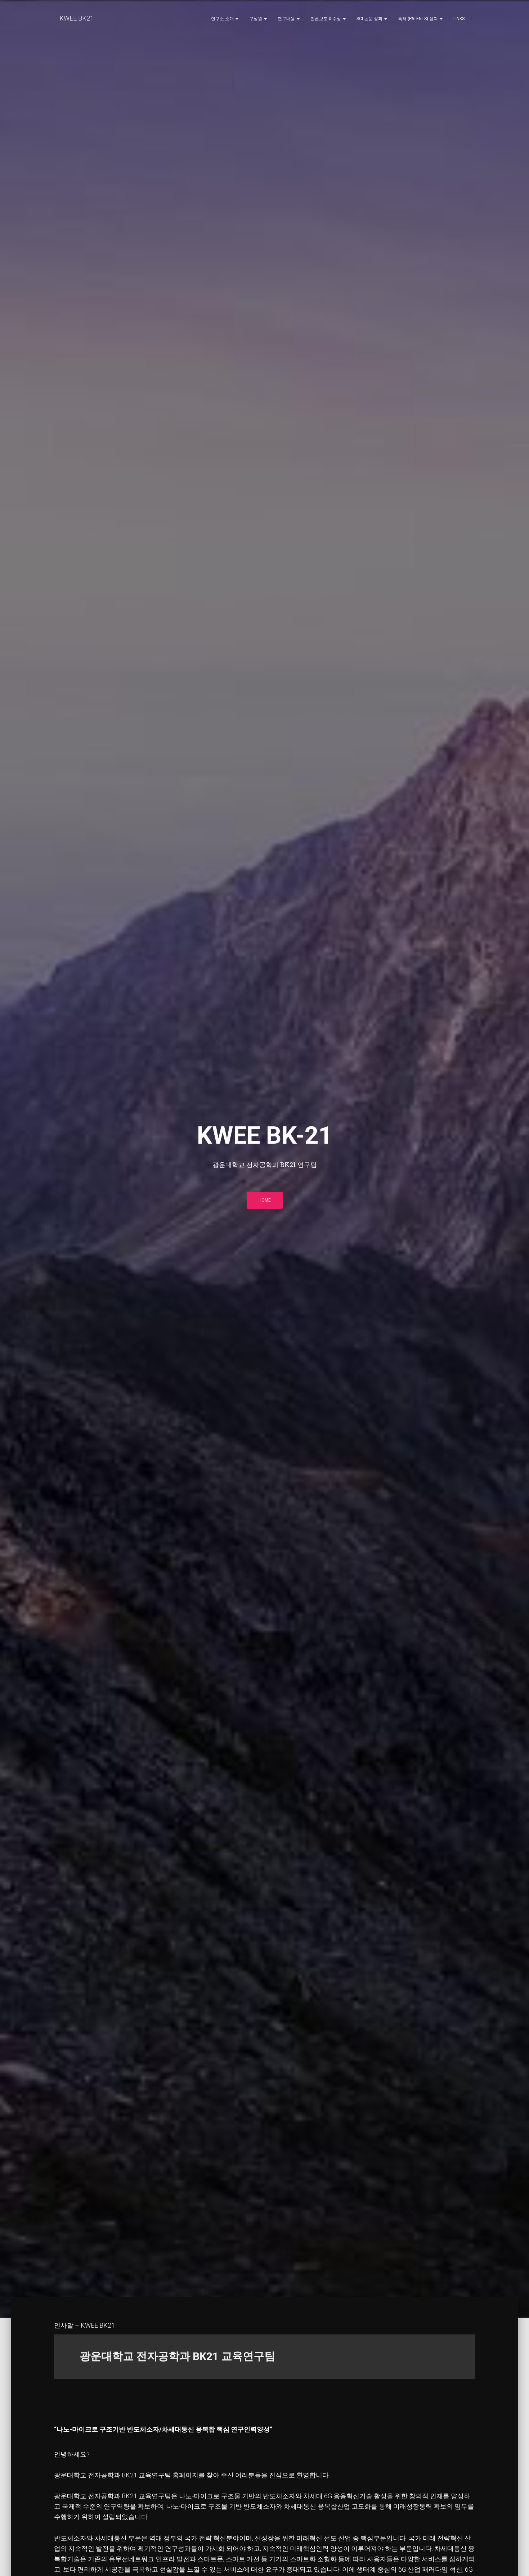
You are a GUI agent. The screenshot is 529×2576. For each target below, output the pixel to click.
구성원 (258, 18)
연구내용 (289, 18)
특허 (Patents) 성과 (420, 18)
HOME (265, 1202)
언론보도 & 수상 (328, 18)
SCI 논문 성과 (372, 18)
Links (459, 18)
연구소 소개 (224, 18)
